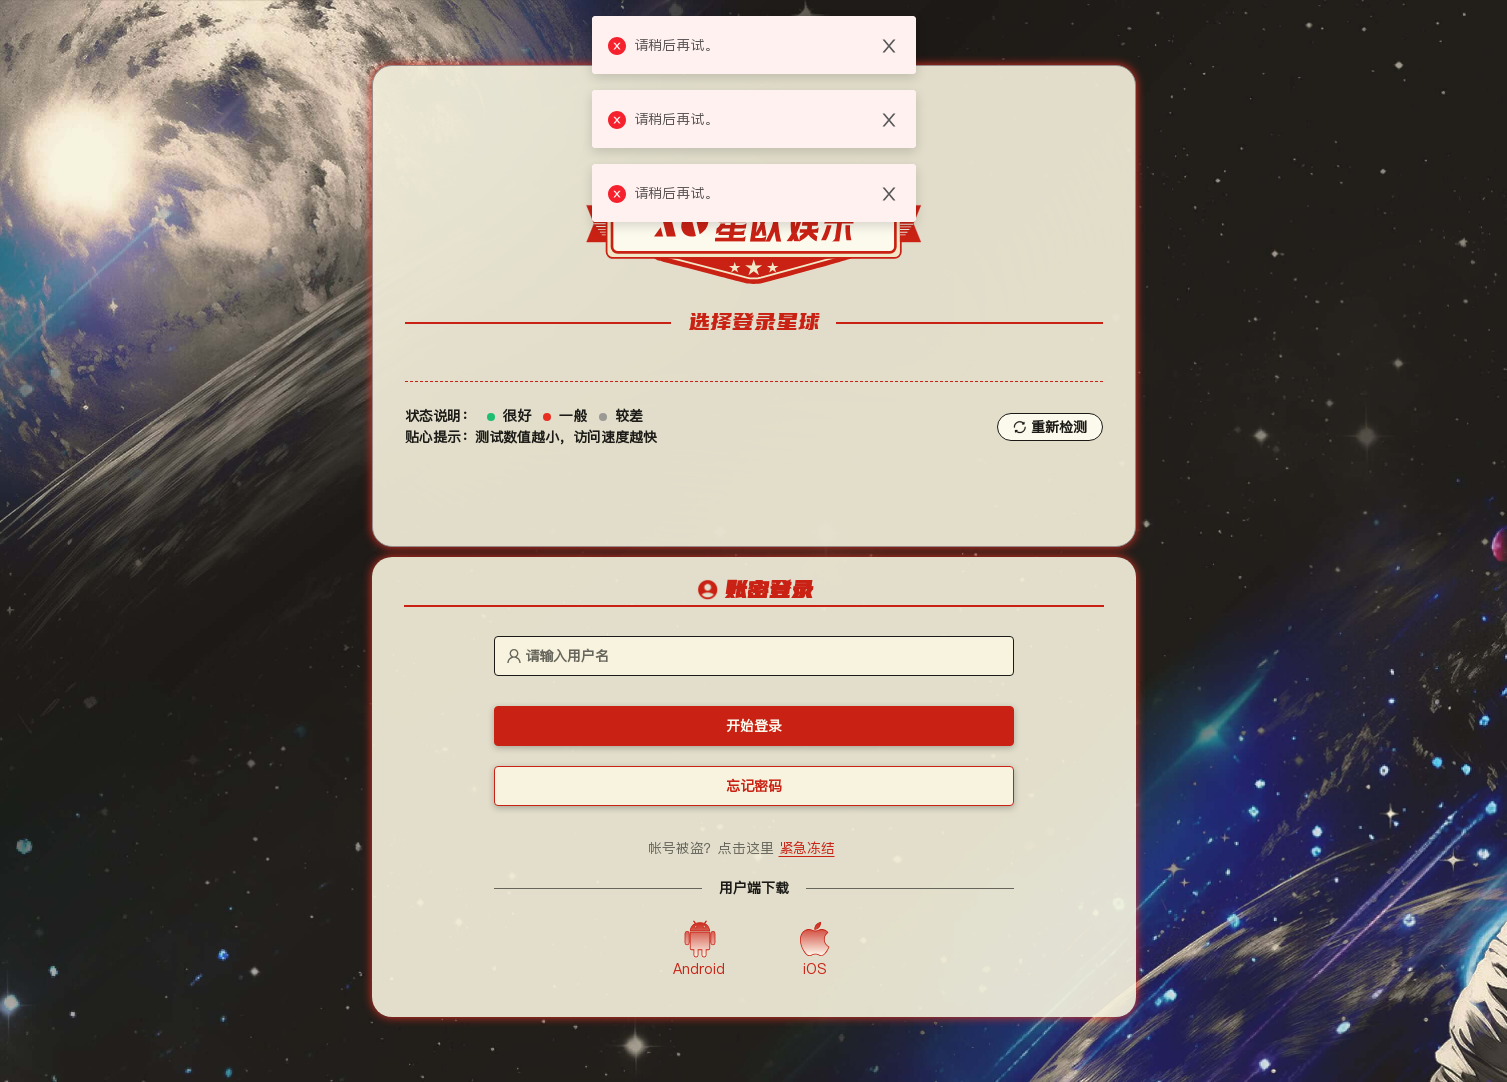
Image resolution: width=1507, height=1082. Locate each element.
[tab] (754, 591)
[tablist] (754, 591)
